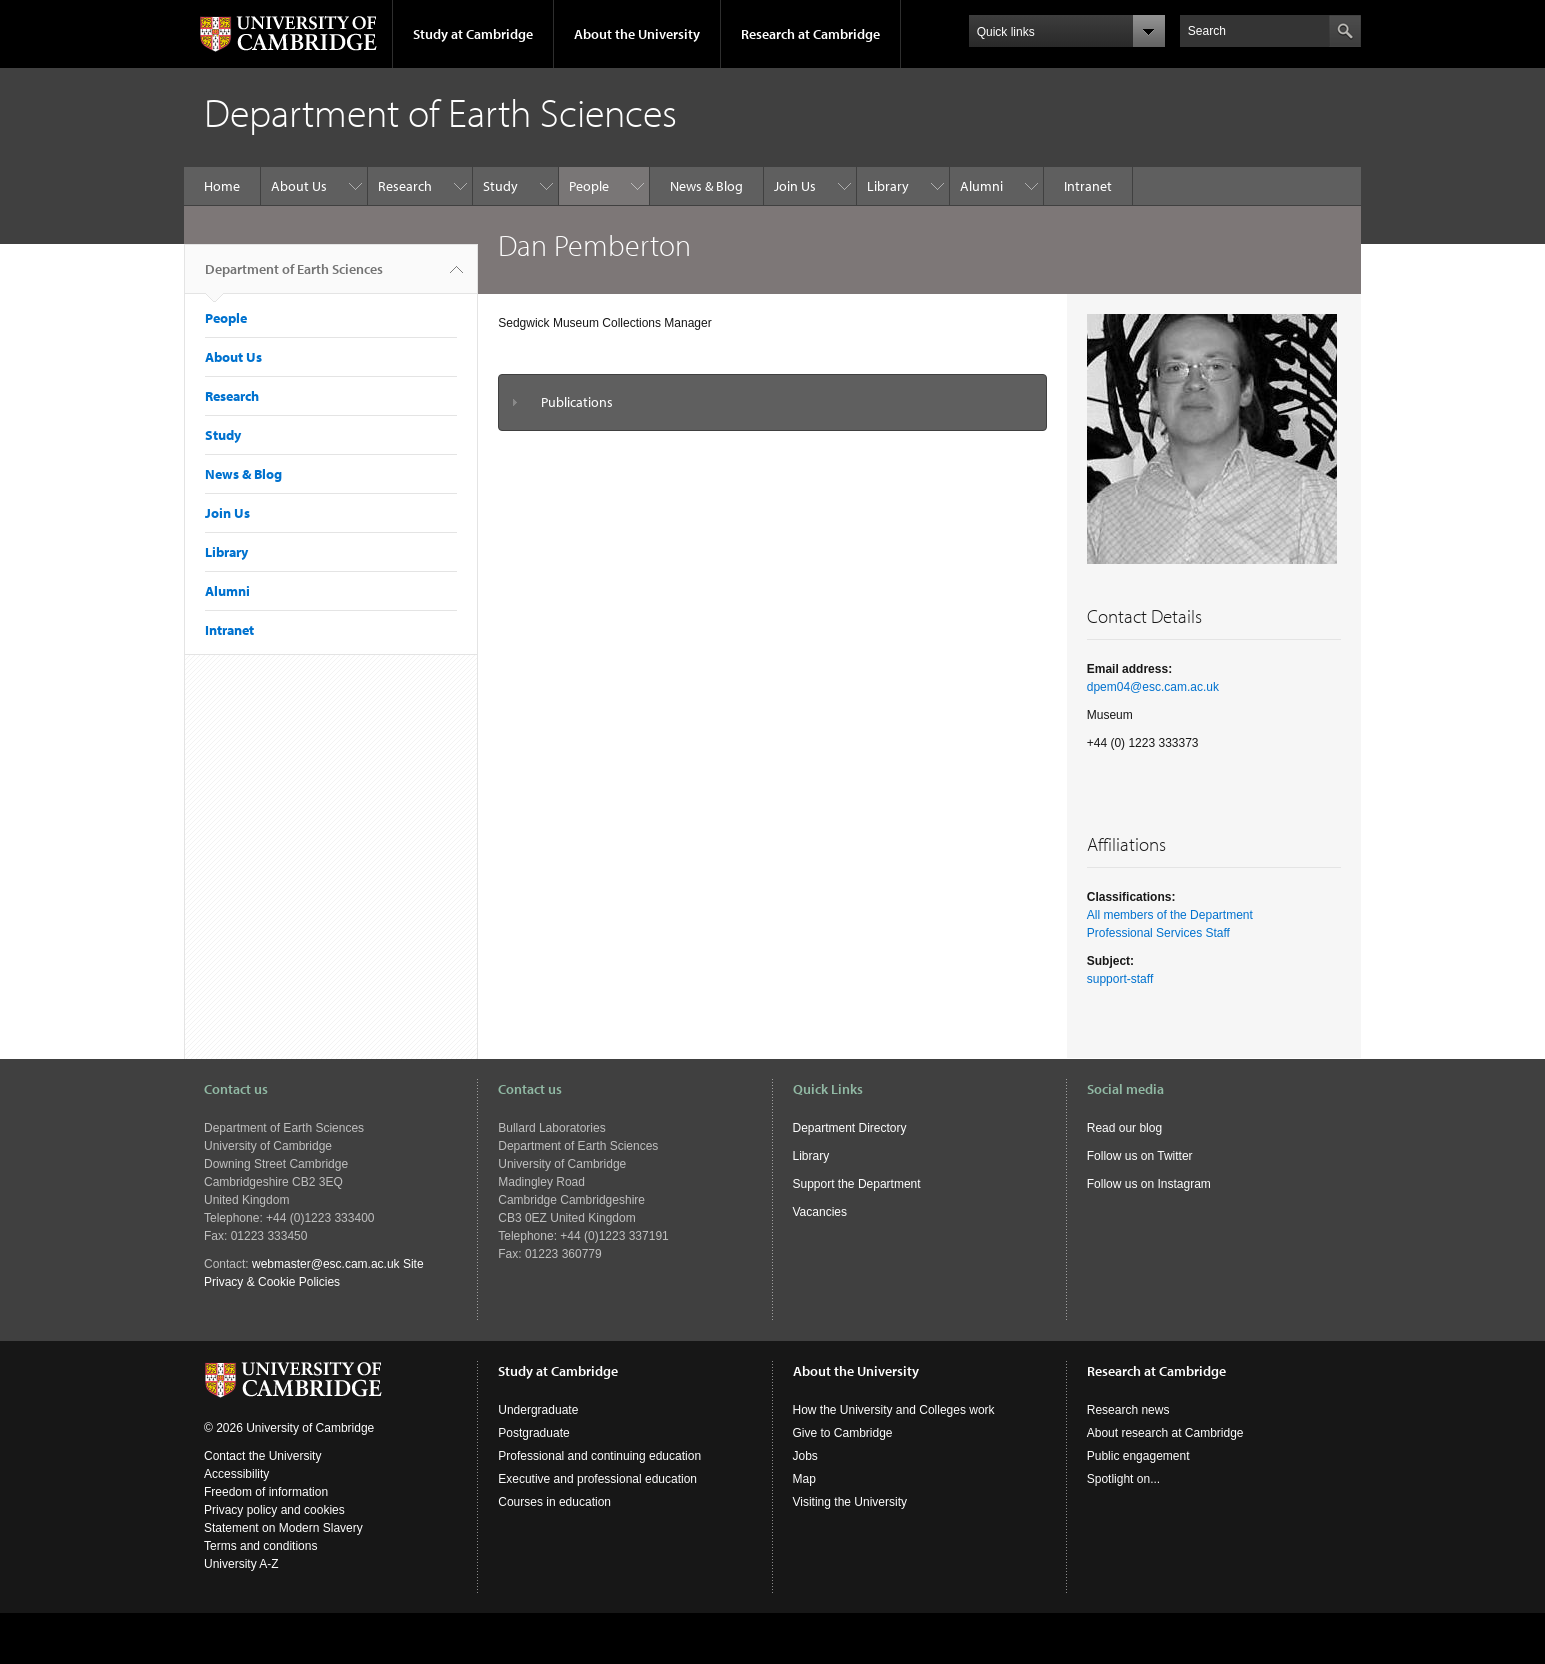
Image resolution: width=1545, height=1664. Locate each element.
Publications (577, 402)
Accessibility (236, 1474)
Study (500, 186)
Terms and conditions (260, 1546)
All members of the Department (1170, 915)
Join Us (795, 186)
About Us (299, 186)
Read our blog (1124, 1128)
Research (405, 186)
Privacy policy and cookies (274, 1510)
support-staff (1120, 979)
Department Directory (850, 1128)
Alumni (981, 186)
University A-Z (241, 1564)
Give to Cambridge (843, 1433)
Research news (1128, 1410)
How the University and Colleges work (894, 1410)
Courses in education (554, 1502)
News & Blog (706, 186)
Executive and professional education (597, 1479)
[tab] (772, 402)
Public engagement (1138, 1456)
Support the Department (857, 1184)
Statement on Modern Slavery (283, 1528)
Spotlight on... (1123, 1479)
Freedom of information (266, 1492)
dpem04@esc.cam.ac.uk (1153, 687)
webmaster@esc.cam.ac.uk (326, 1264)
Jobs (805, 1456)
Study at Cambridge (473, 34)
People (589, 186)
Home (222, 186)
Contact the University (262, 1456)
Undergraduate (538, 1410)
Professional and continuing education (599, 1456)
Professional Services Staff (1158, 933)
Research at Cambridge (810, 34)
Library (888, 186)
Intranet (1088, 186)
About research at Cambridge (1165, 1433)
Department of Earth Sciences (294, 277)
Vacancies (820, 1212)
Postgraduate (533, 1433)
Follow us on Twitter (1140, 1156)
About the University (637, 34)
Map (804, 1479)
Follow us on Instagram (1149, 1184)
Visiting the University (850, 1502)
